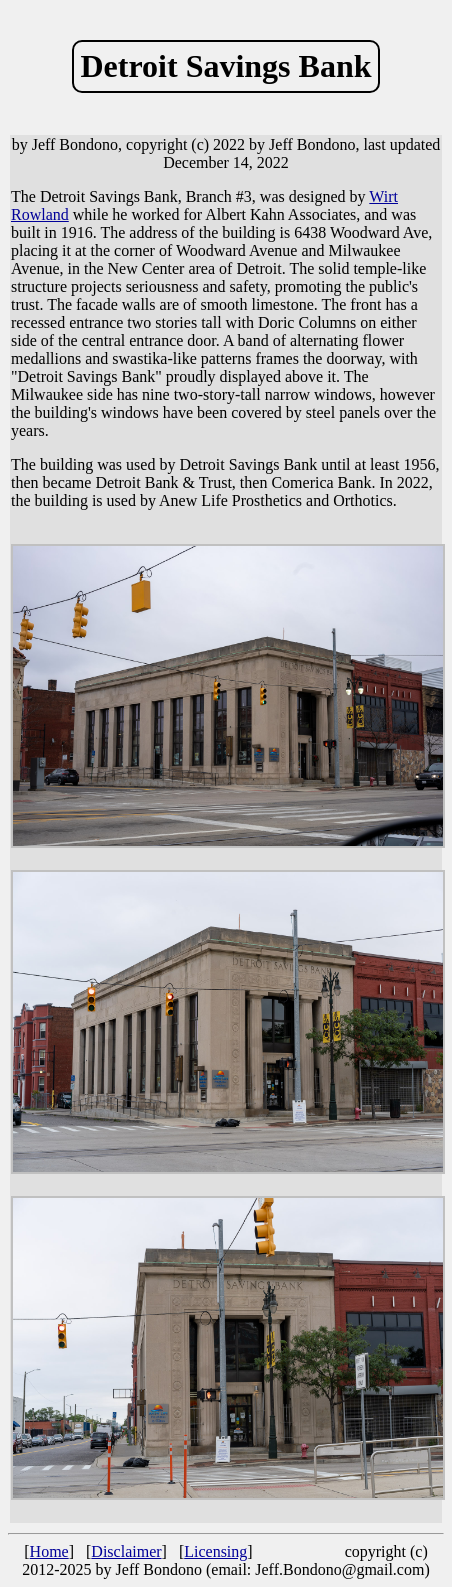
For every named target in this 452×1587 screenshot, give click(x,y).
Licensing (215, 1551)
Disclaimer (126, 1551)
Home (49, 1551)
